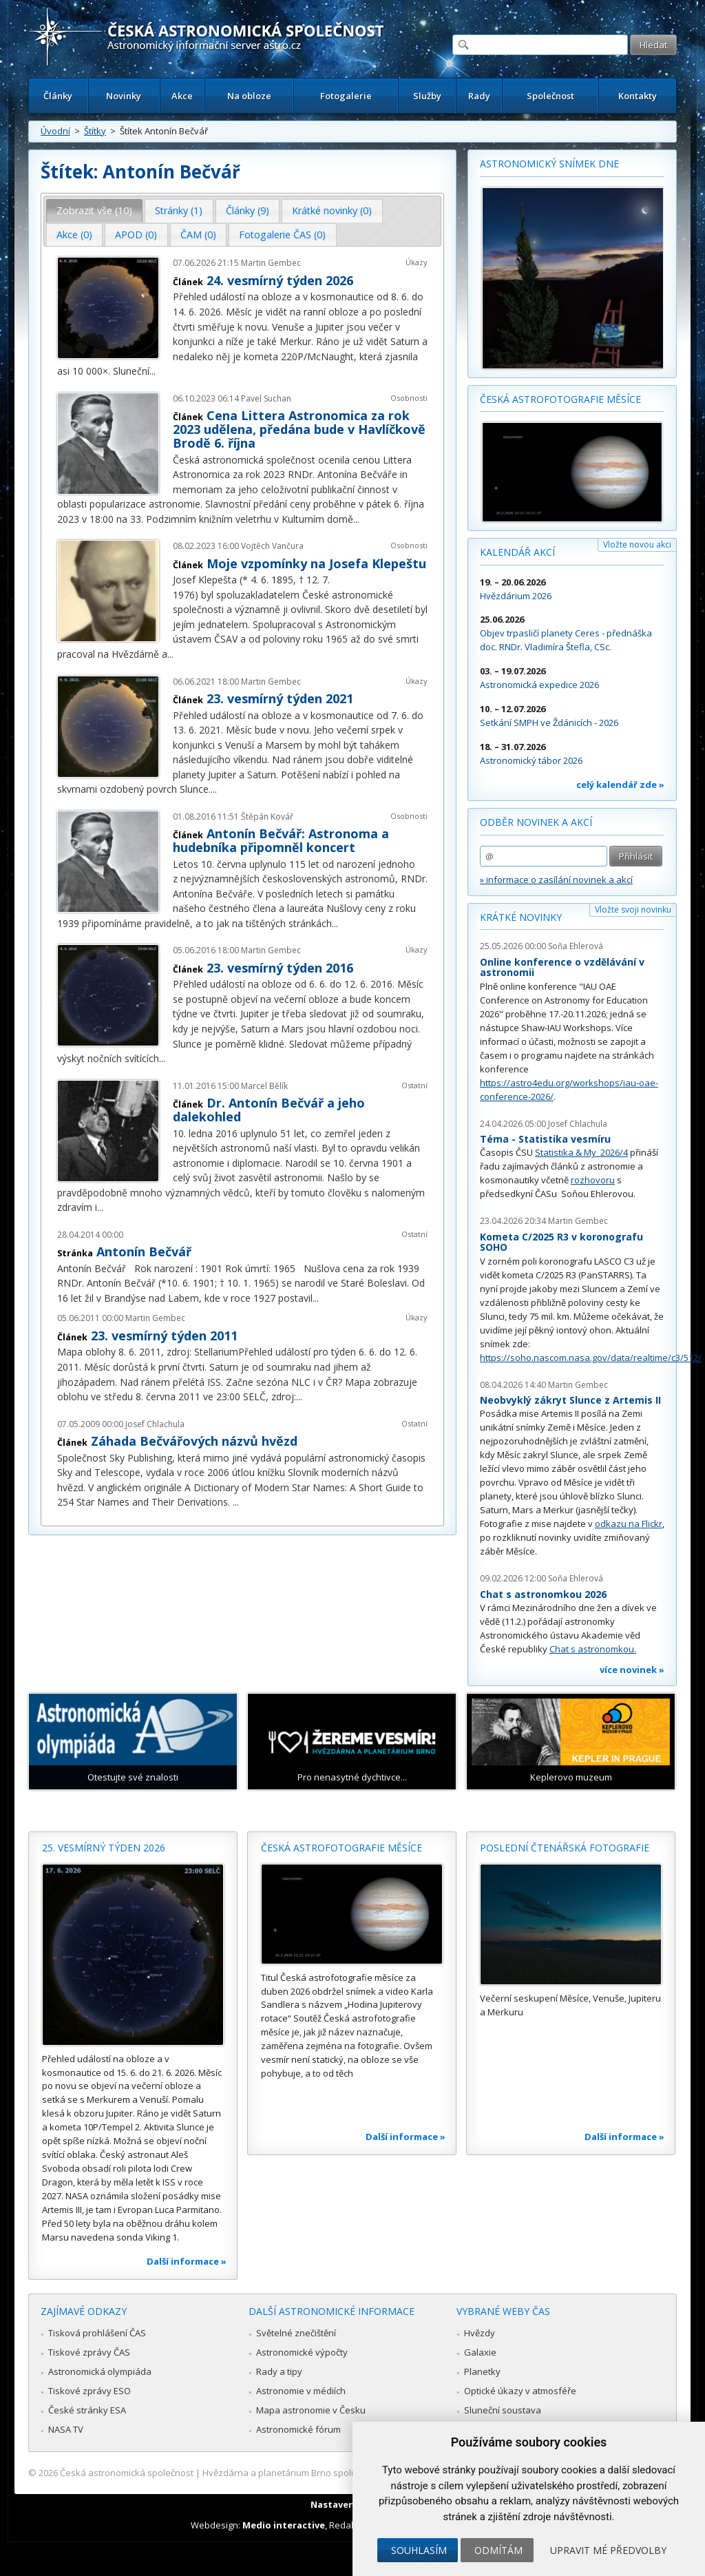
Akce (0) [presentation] (74, 234)
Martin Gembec (271, 263)
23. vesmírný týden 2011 (164, 1335)
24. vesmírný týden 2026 (280, 280)
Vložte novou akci (637, 544)
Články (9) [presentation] (247, 210)
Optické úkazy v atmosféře (520, 2391)
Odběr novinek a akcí (536, 822)
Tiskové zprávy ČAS (89, 2352)
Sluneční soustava (502, 2410)
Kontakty (637, 96)
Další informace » (187, 2261)
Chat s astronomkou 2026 (543, 1594)
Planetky (482, 2371)
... (152, 370)
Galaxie (480, 2352)
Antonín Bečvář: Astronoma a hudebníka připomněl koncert (281, 840)
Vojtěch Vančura (272, 546)
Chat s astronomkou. (592, 1649)
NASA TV (65, 2429)
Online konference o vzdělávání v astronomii (562, 967)
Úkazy (417, 262)
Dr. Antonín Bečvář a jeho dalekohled (269, 1109)
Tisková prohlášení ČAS (97, 2333)
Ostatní (414, 1085)
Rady (479, 96)
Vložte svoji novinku (633, 909)
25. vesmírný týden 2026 (103, 1847)
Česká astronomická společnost (126, 2472)
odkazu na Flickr (628, 1523)
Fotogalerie (346, 96)
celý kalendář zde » (620, 784)
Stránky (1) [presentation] (178, 210)
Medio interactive (283, 2525)
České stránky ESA (87, 2410)
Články (57, 96)
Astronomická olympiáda (99, 2371)
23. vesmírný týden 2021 (280, 698)
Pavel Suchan (266, 398)
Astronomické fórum (298, 2429)
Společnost (550, 96)
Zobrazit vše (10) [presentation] (94, 210)
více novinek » (632, 1669)
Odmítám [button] (498, 2550)
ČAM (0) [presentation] (198, 234)
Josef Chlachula (155, 1424)
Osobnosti (409, 398)
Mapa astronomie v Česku (311, 2410)
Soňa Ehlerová (575, 946)
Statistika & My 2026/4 (581, 1152)
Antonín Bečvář (143, 1251)
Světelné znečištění (296, 2333)
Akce (182, 96)
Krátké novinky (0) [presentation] (332, 210)
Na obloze (249, 96)
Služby (427, 96)
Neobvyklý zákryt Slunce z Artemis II (570, 1399)
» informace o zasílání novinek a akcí (556, 879)
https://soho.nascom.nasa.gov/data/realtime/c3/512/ (591, 1357)
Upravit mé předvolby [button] (608, 2550)
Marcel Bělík (264, 1086)
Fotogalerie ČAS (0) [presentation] (282, 234)
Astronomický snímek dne (549, 163)
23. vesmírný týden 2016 (280, 967)
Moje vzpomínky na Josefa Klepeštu (316, 563)
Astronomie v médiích (301, 2391)
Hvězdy (479, 2333)
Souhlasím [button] (419, 2550)
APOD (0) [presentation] (136, 234)
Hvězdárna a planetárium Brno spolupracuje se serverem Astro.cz (340, 2472)
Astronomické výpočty (302, 2352)
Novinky (123, 96)
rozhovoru (593, 1180)
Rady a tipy (279, 2371)
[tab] (94, 210)
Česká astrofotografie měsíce (560, 399)
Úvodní (55, 131)
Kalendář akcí (517, 552)
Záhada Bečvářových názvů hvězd (194, 1441)
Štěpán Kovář (267, 816)
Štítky (95, 131)
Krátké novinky (521, 917)
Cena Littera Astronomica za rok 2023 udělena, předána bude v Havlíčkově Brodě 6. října (299, 429)
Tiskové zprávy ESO (89, 2391)
